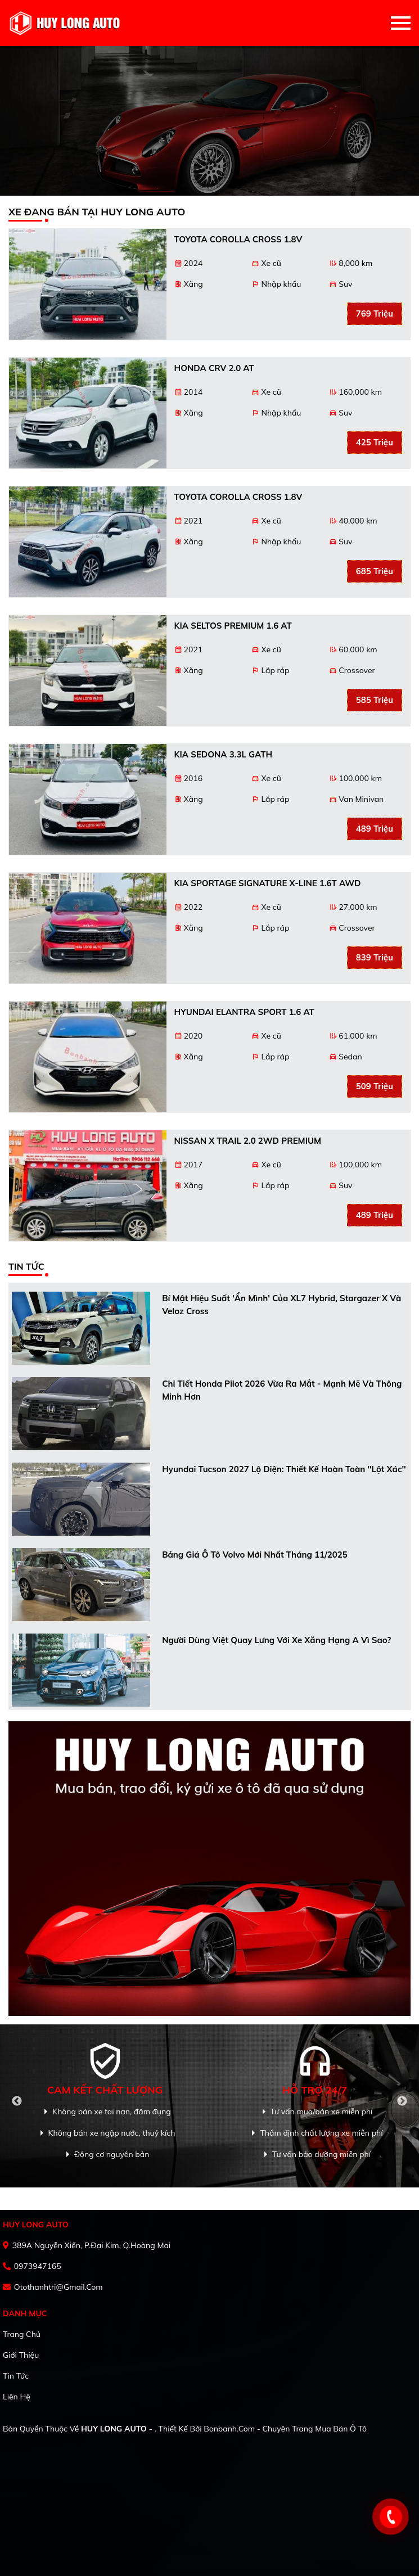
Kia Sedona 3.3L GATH (223, 754)
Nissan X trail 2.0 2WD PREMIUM (247, 1140)
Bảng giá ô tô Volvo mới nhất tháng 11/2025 (255, 1554)
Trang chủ (21, 2334)
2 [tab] (209, 190)
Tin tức (16, 2376)
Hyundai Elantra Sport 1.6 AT (244, 1012)
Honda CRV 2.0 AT (214, 368)
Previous (16, 2101)
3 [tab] (221, 190)
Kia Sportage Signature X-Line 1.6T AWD (267, 883)
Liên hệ (16, 2397)
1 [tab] (198, 190)
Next (402, 2101)
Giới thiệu (21, 2355)
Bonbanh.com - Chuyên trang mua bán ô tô (285, 2429)
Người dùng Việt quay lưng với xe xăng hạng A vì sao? (276, 1640)
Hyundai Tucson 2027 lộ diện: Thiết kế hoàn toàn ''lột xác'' (284, 1469)
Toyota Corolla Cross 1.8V (238, 239)
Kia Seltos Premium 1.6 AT (233, 625)
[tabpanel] (209, 121)
